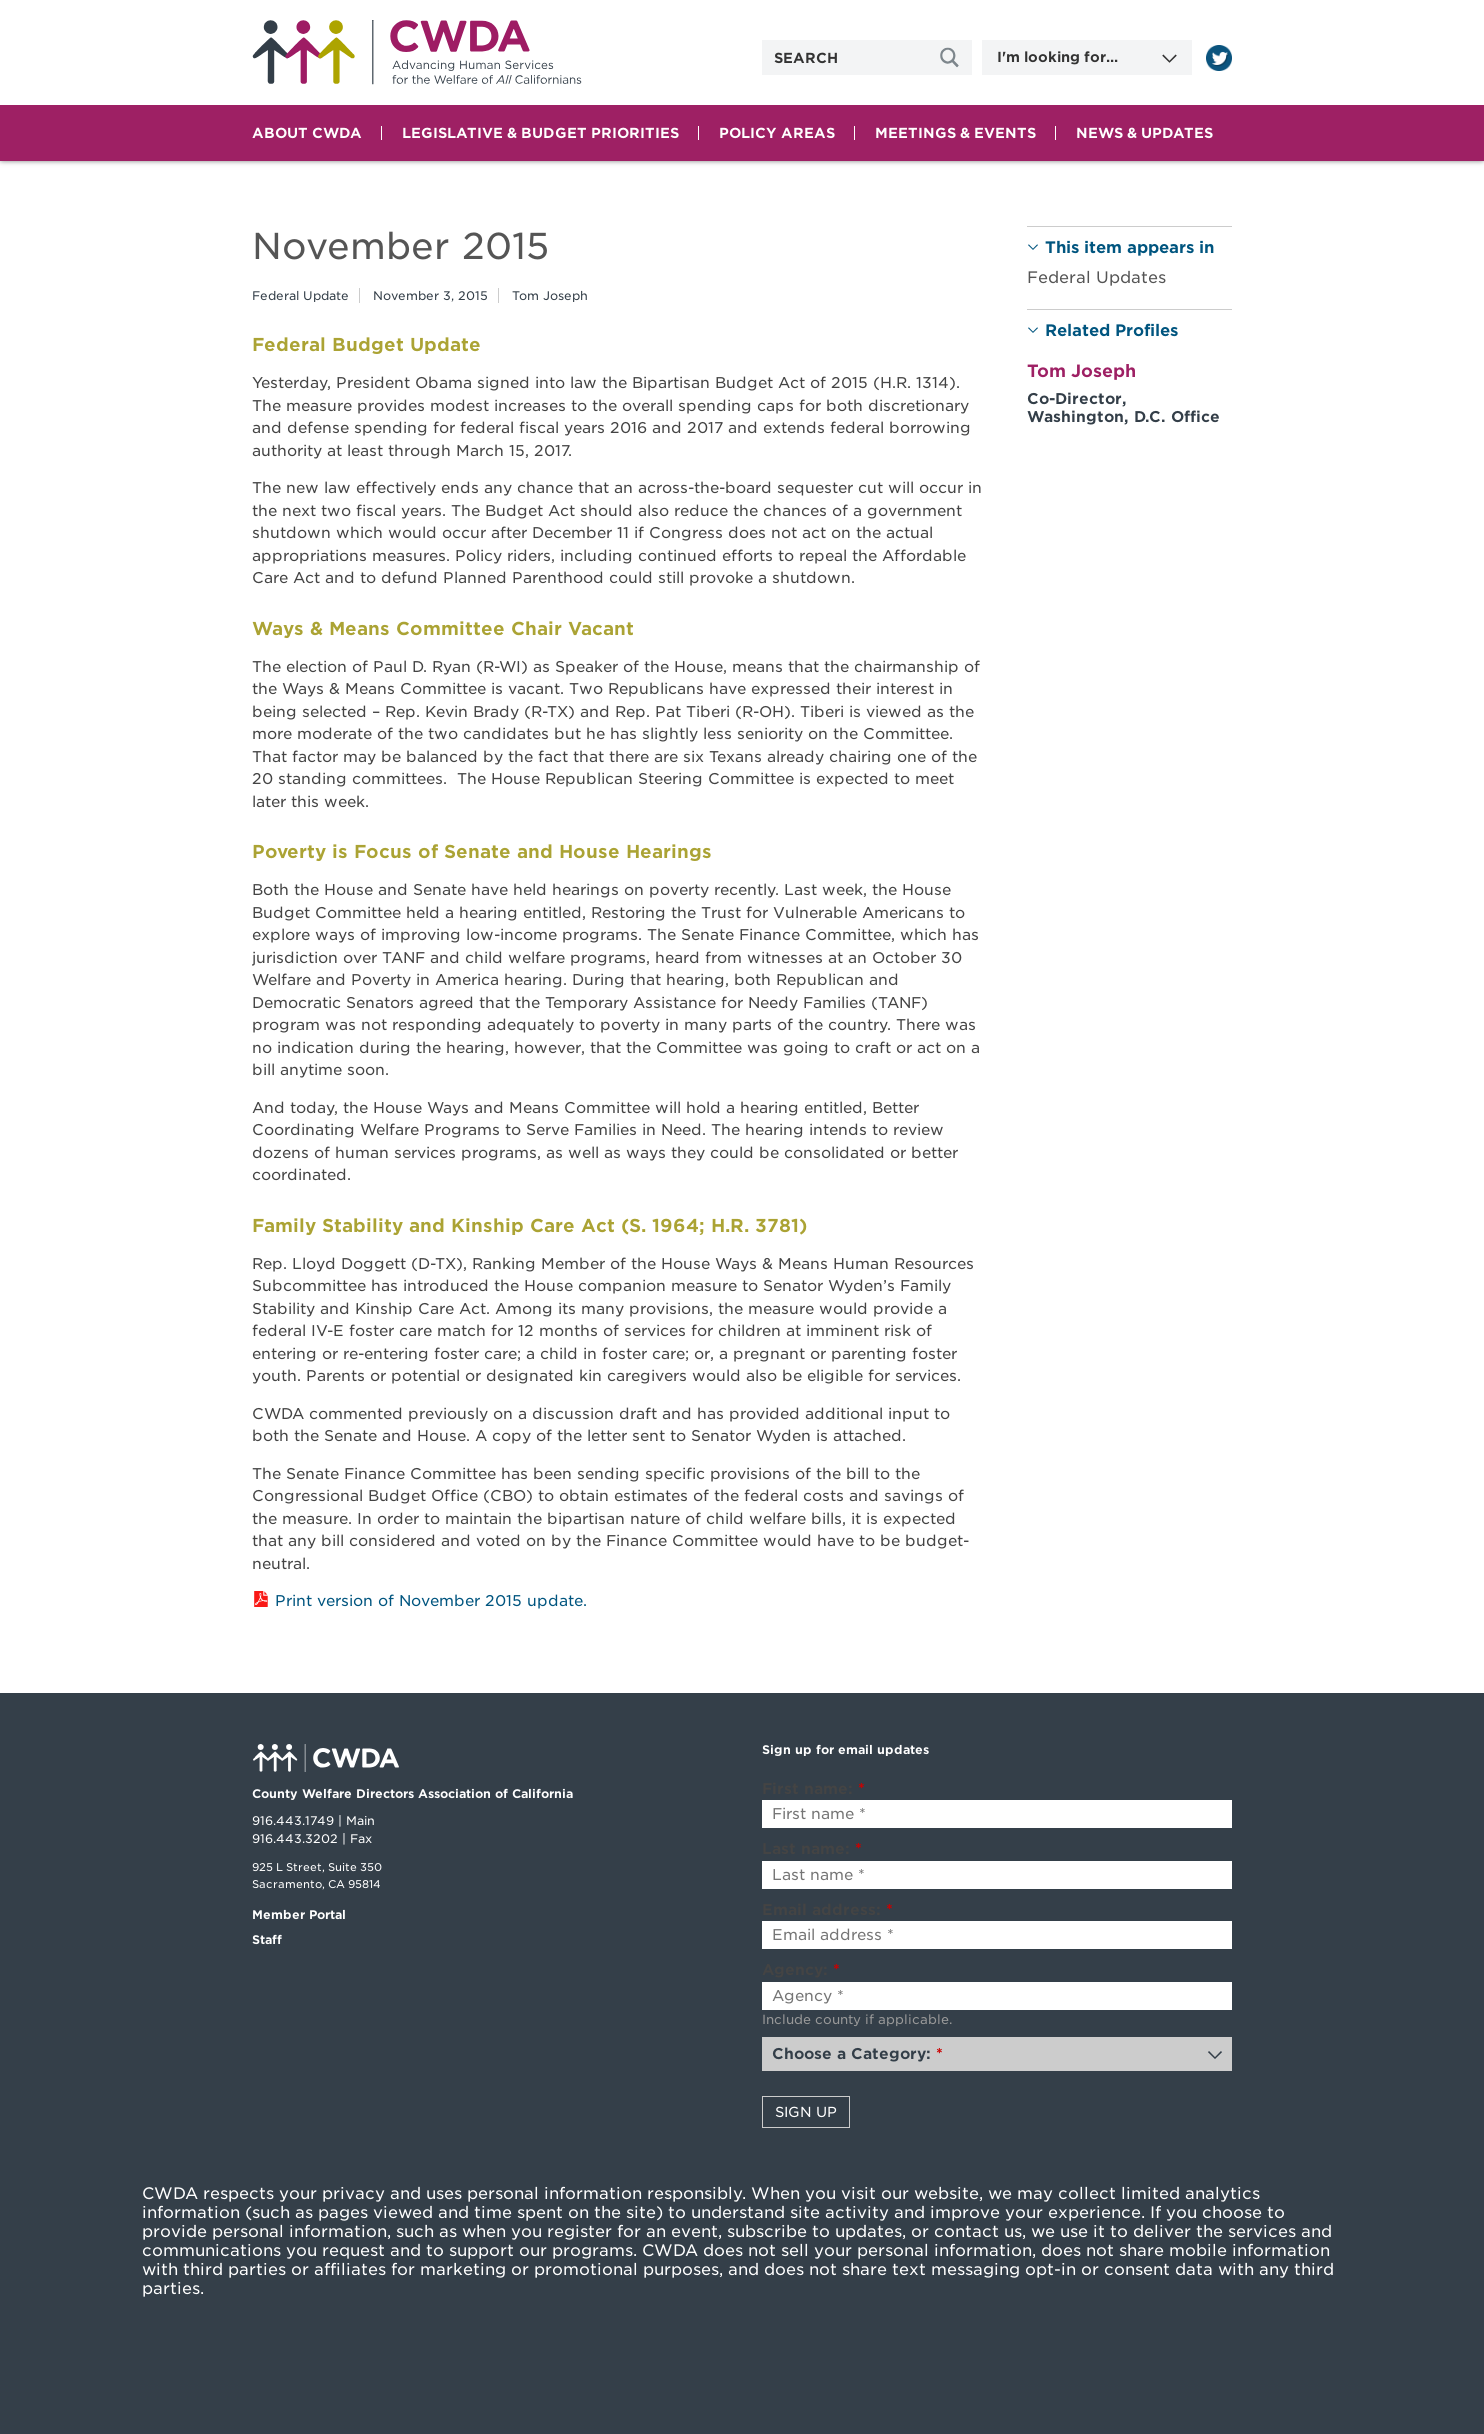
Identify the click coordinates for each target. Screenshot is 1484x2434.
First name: (813, 1789)
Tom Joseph (550, 295)
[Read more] (1219, 58)
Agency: (801, 1970)
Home (417, 52)
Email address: (827, 1910)
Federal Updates (1096, 277)
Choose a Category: (857, 2054)
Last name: (812, 1849)
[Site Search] (952, 57)
